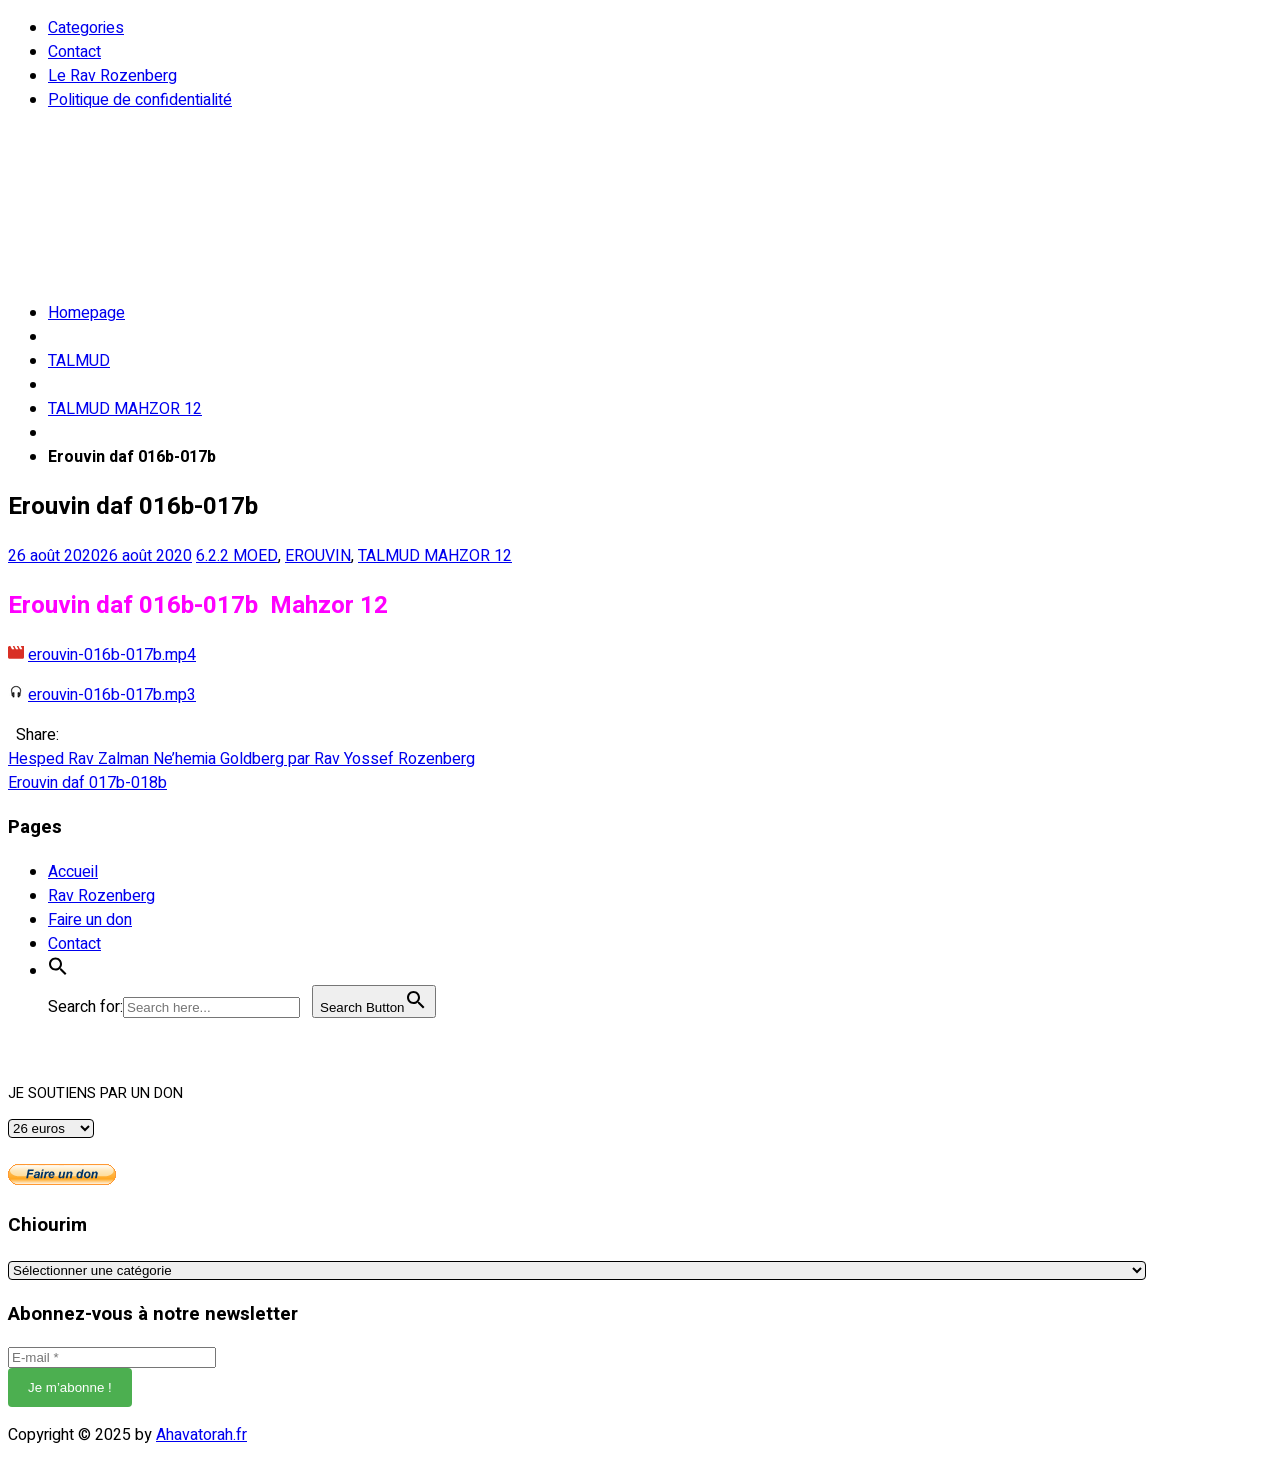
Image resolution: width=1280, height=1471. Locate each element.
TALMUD (79, 361)
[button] (58, 971)
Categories (86, 28)
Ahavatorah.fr (201, 1435)
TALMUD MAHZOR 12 (125, 409)
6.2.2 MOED (237, 556)
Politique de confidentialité (140, 100)
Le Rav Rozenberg (112, 76)
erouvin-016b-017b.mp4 (112, 655)
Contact (74, 52)
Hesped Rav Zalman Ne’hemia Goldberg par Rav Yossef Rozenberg (241, 759)
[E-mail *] (112, 1357)
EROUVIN (318, 556)
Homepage (86, 313)
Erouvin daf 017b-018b (87, 783)
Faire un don (90, 920)
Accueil (73, 872)
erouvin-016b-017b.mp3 (112, 695)
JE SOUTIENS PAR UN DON (95, 1093)
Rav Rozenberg (101, 896)
